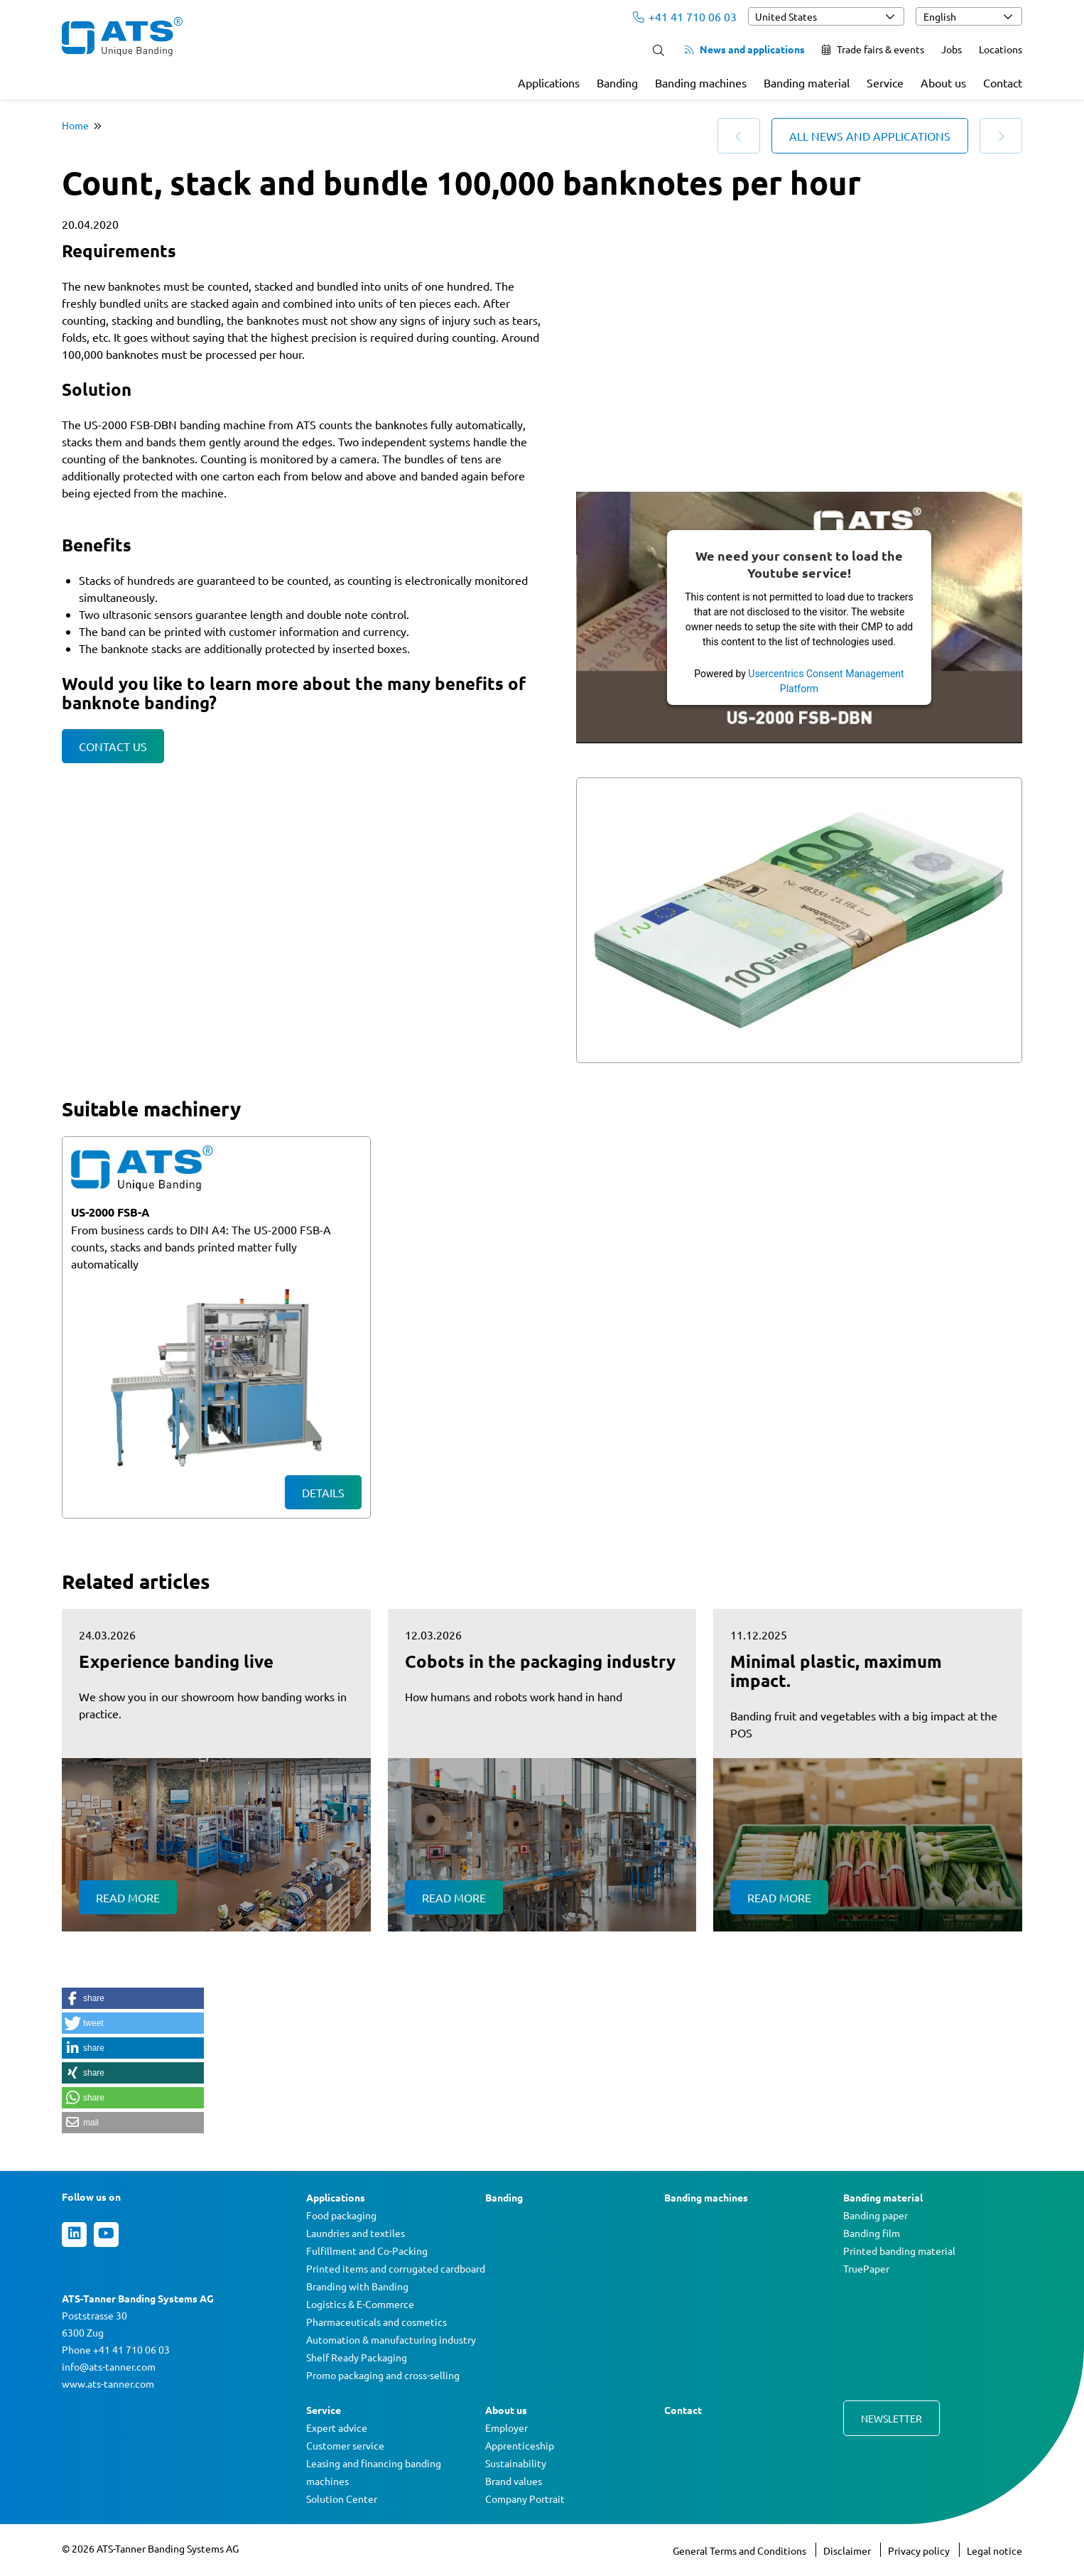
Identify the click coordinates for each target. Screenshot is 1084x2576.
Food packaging (341, 2215)
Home (75, 125)
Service (885, 82)
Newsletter (891, 2418)
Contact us (113, 746)
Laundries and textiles (355, 2232)
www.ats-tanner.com (108, 2383)
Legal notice (994, 2550)
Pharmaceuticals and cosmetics (376, 2321)
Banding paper (875, 2215)
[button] (133, 1998)
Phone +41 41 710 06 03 (116, 2349)
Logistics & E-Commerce (360, 2303)
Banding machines (701, 82)
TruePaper (866, 2268)
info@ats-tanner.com (109, 2366)
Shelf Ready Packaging (356, 2357)
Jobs (951, 49)
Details (323, 1492)
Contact (1002, 82)
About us (943, 82)
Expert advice (336, 2427)
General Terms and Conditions (740, 2550)
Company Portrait (525, 2498)
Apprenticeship (519, 2445)
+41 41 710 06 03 (685, 16)
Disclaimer (848, 2550)
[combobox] (826, 16)
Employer (506, 2427)
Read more (128, 1897)
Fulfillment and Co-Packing (367, 2250)
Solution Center (341, 2498)
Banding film (871, 2232)
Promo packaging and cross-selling (383, 2374)
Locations (1000, 49)
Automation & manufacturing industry (391, 2339)
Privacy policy (920, 2550)
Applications (549, 82)
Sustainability (515, 2463)
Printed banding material (899, 2250)
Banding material (807, 82)
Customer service (345, 2445)
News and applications (745, 49)
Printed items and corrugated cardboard (395, 2268)
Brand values (513, 2480)
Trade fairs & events (873, 49)
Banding (617, 82)
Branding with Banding (357, 2286)
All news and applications (869, 136)
